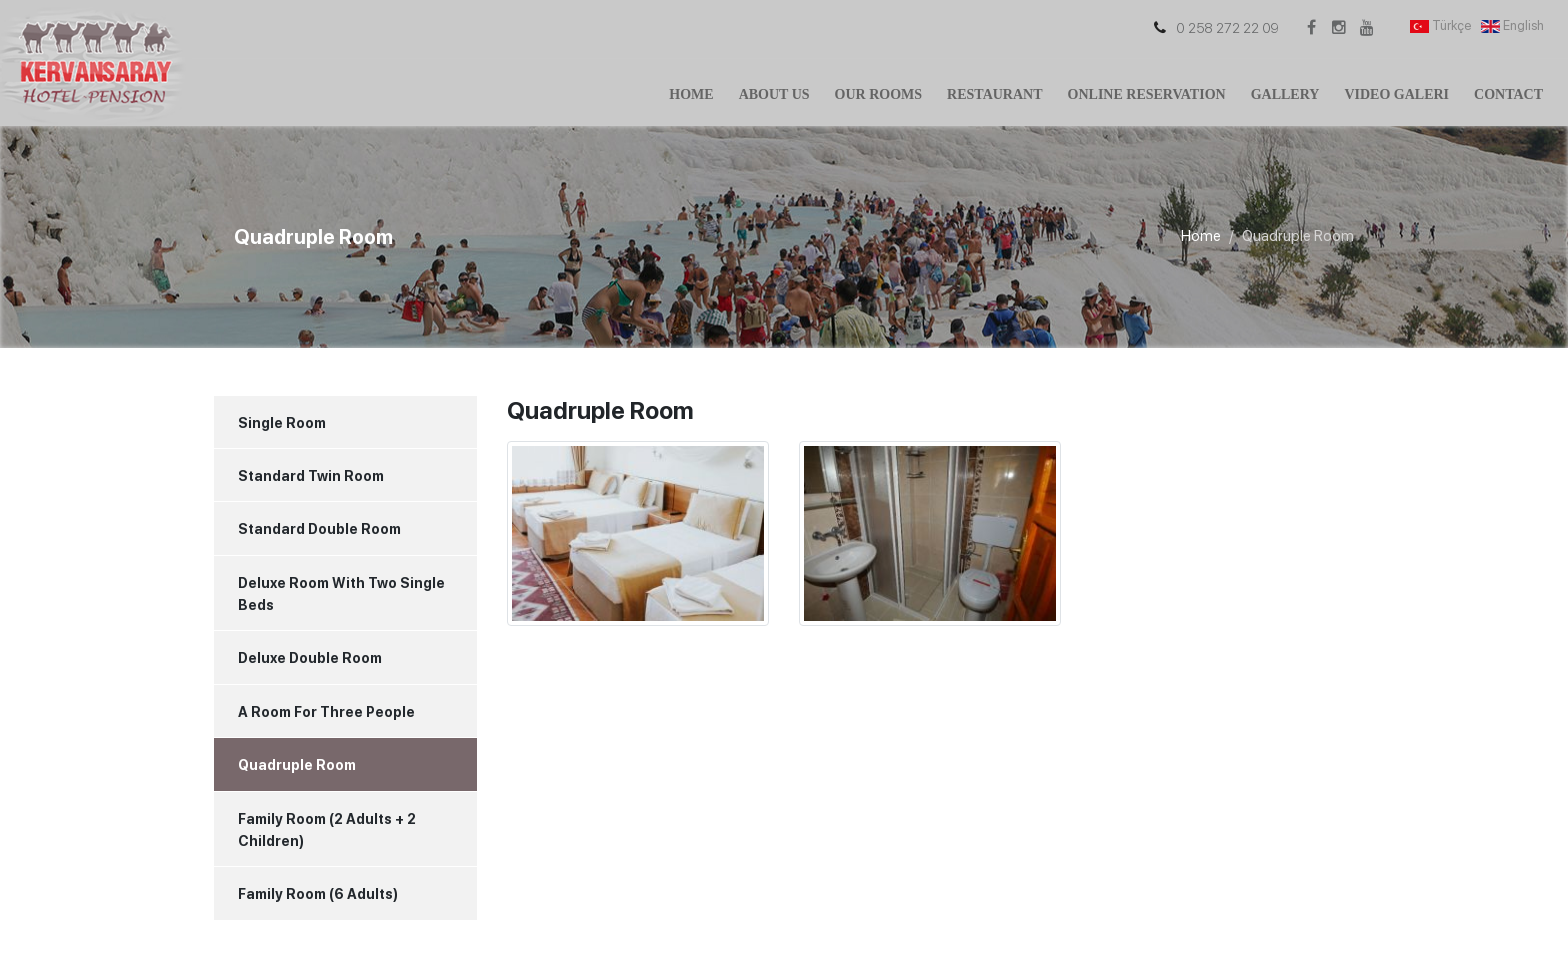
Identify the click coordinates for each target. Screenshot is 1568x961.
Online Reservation (1147, 94)
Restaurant (994, 94)
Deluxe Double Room (310, 658)
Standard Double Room (319, 529)
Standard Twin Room (311, 476)
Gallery (1285, 94)
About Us (774, 94)
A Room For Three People (326, 712)
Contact (1508, 94)
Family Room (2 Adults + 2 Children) (327, 830)
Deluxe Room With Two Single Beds (341, 594)
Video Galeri (1396, 94)
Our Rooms (879, 94)
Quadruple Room (297, 765)
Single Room (282, 423)
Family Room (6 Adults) (318, 894)
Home (691, 94)
